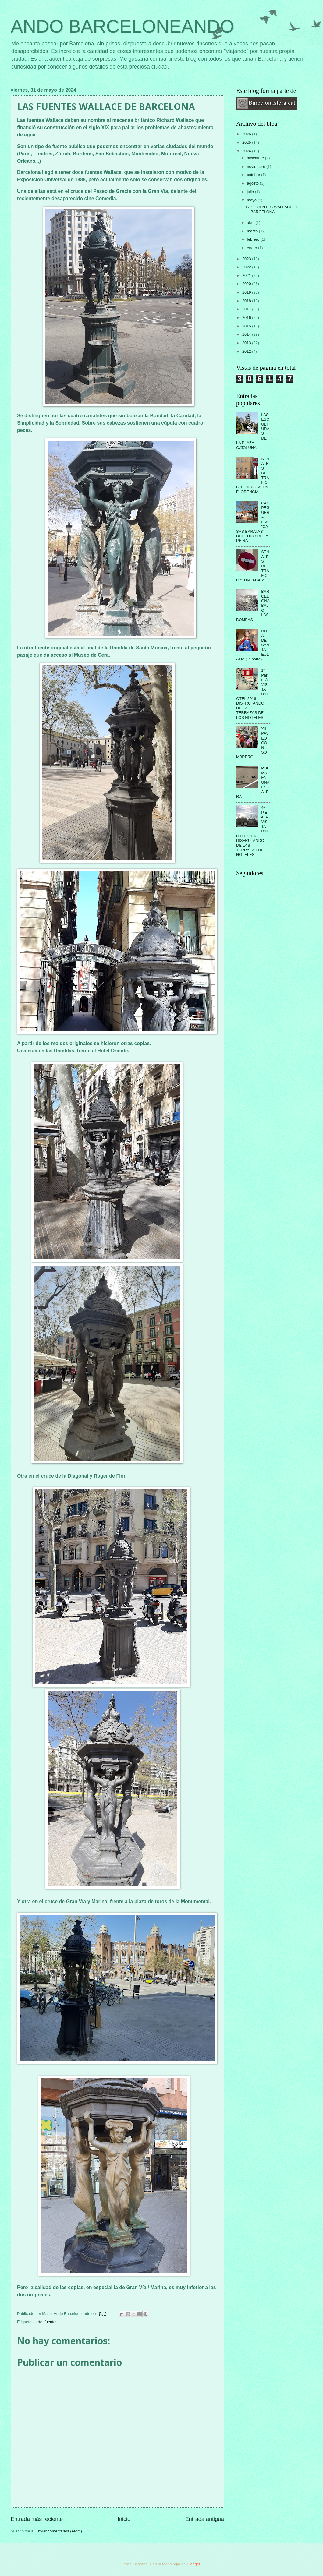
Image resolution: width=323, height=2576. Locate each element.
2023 (247, 258)
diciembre (256, 158)
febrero (253, 239)
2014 (247, 334)
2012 (247, 351)
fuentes (50, 2322)
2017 (247, 309)
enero (252, 248)
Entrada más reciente (37, 2519)
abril (251, 222)
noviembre (256, 166)
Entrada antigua (204, 2519)
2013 (247, 343)
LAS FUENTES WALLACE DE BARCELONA (272, 209)
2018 (247, 301)
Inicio (124, 2519)
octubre (254, 174)
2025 (247, 142)
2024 (247, 151)
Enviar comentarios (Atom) (59, 2531)
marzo (253, 231)
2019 (247, 292)
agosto (253, 183)
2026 (247, 134)
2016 (247, 317)
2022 (247, 267)
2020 (247, 283)
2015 (247, 326)
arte (39, 2322)
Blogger (193, 2564)
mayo (252, 200)
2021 (247, 275)
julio (251, 191)
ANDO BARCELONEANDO (122, 26)
